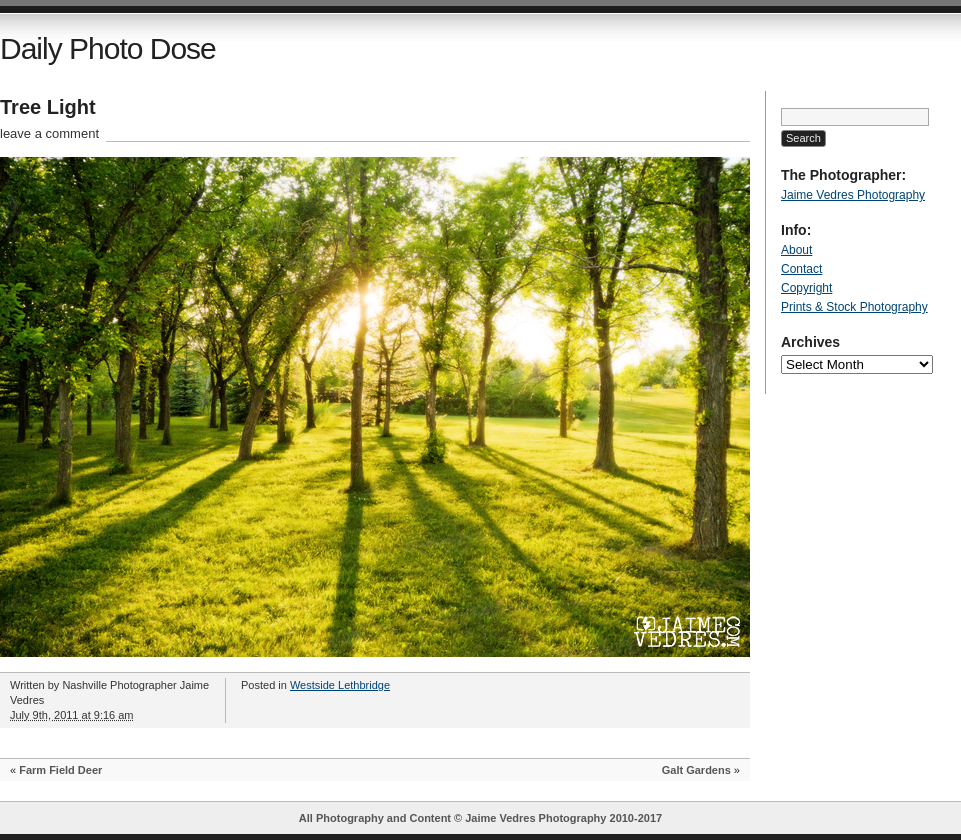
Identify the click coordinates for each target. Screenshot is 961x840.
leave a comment (49, 133)
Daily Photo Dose (108, 48)
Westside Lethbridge (340, 685)
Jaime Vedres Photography (853, 195)
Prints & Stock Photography (854, 307)
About (796, 250)
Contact (801, 269)
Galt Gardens (696, 770)
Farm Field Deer (60, 770)
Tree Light (48, 107)
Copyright (806, 288)
